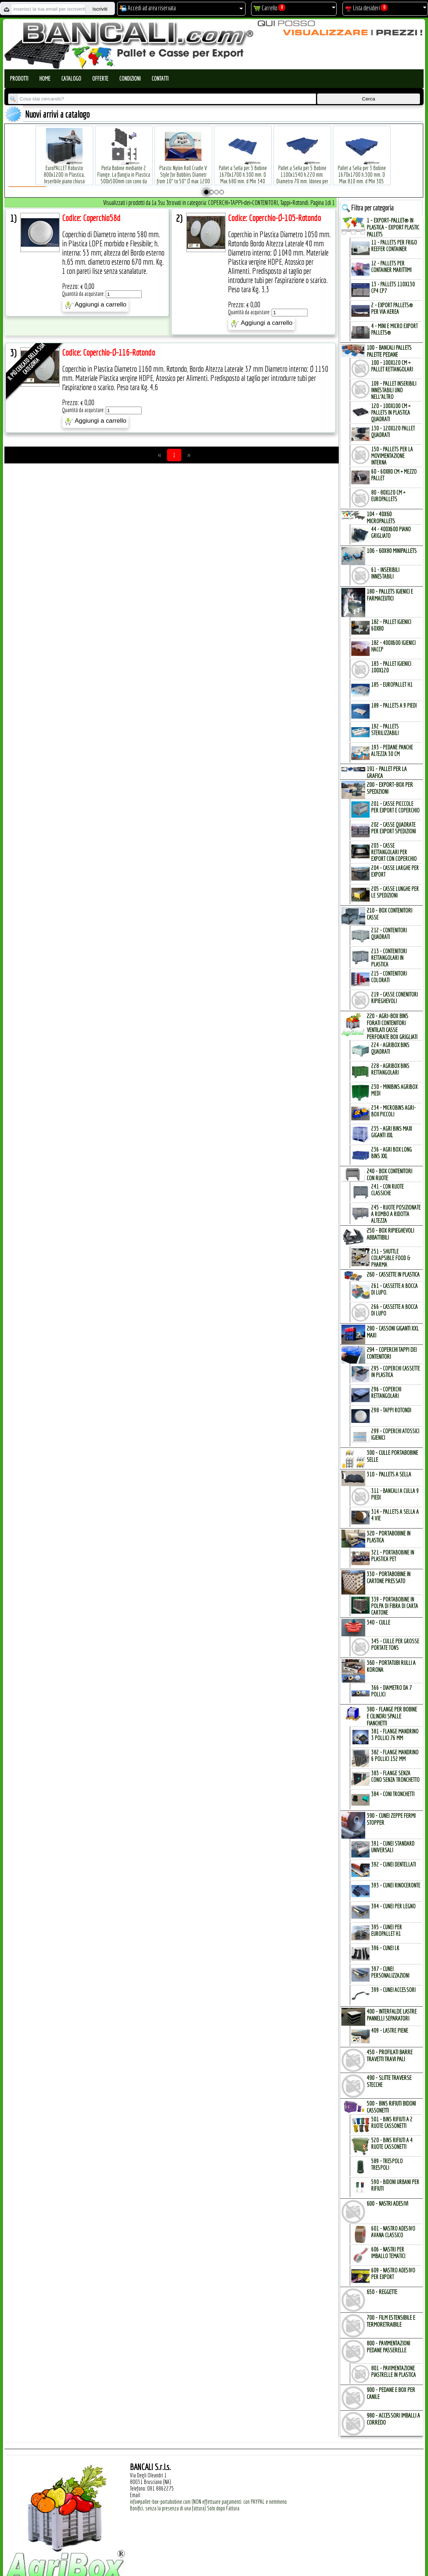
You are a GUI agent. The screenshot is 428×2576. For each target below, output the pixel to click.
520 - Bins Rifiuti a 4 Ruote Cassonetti (392, 2143)
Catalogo (71, 78)
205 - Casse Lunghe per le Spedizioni (395, 892)
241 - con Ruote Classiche (387, 1189)
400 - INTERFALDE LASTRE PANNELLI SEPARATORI (392, 2015)
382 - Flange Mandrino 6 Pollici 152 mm (394, 1755)
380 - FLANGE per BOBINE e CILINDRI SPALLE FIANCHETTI (392, 1716)
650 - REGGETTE (382, 2291)
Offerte (100, 78)
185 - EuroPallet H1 (392, 684)
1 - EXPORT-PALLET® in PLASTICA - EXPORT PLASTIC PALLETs (393, 227)
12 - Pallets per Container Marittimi (391, 266)
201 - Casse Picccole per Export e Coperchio (395, 807)
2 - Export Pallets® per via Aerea (392, 308)
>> (188, 455)
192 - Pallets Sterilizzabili (385, 729)
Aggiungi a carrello (96, 305)
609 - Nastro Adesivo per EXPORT (393, 2273)
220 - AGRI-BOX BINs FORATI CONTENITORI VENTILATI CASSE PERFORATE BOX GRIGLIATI (392, 1026)
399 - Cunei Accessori (393, 1989)
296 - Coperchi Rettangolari (386, 1392)
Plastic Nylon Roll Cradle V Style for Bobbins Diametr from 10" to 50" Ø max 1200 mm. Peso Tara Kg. (183, 166)
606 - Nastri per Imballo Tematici (388, 2252)
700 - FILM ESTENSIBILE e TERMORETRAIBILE (391, 2321)
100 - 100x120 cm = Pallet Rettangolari (392, 366)
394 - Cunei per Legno (393, 1906)
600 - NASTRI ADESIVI (387, 2203)
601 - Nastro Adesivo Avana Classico (393, 2231)
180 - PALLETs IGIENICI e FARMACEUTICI (390, 595)
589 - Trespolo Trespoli (387, 2164)
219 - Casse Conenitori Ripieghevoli (394, 997)
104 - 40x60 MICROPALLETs (381, 517)
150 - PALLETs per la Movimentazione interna (392, 456)
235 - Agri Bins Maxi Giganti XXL (391, 1131)
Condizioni (130, 78)
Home (44, 78)
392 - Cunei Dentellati (393, 1864)
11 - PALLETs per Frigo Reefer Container (394, 245)
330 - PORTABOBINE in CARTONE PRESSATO (388, 1577)
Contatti (160, 78)
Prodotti (19, 78)
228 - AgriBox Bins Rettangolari (390, 1069)
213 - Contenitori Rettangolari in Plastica (389, 958)
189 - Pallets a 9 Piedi (394, 705)
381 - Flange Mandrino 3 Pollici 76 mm (394, 1734)
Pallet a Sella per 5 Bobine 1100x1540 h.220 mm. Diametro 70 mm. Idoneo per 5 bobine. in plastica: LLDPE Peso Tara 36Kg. (302, 170)
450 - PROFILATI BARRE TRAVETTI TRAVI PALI (390, 2055)
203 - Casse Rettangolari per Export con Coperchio (394, 852)
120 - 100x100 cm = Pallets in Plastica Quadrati (390, 412)
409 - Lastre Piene (389, 2030)
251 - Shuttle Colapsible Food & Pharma (390, 1258)
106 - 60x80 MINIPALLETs (392, 550)
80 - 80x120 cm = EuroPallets (388, 495)
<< (159, 455)
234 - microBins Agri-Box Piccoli (393, 1111)
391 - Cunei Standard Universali (392, 1846)
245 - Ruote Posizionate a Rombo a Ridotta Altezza (396, 1214)
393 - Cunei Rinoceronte (395, 1885)
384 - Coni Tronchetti (392, 1794)
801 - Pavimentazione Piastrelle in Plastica (393, 2371)
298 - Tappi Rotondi (391, 1410)
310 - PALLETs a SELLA (389, 1474)
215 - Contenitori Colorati (389, 976)
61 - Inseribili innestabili (385, 573)
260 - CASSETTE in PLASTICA (393, 1274)
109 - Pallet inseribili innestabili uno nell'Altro (393, 390)
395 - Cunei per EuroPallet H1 (386, 1930)
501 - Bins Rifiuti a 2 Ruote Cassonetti (392, 2122)
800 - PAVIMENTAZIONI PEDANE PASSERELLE (388, 2346)
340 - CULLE (378, 1622)
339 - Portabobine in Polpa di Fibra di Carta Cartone (394, 1606)
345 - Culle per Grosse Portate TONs (395, 1644)
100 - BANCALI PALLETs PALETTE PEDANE (389, 351)
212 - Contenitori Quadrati (389, 933)
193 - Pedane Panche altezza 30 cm (392, 750)
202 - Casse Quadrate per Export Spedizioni (393, 827)
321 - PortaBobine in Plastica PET (392, 1555)
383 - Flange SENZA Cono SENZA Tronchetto (395, 1776)
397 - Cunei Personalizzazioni (390, 1972)
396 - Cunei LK (385, 1948)
